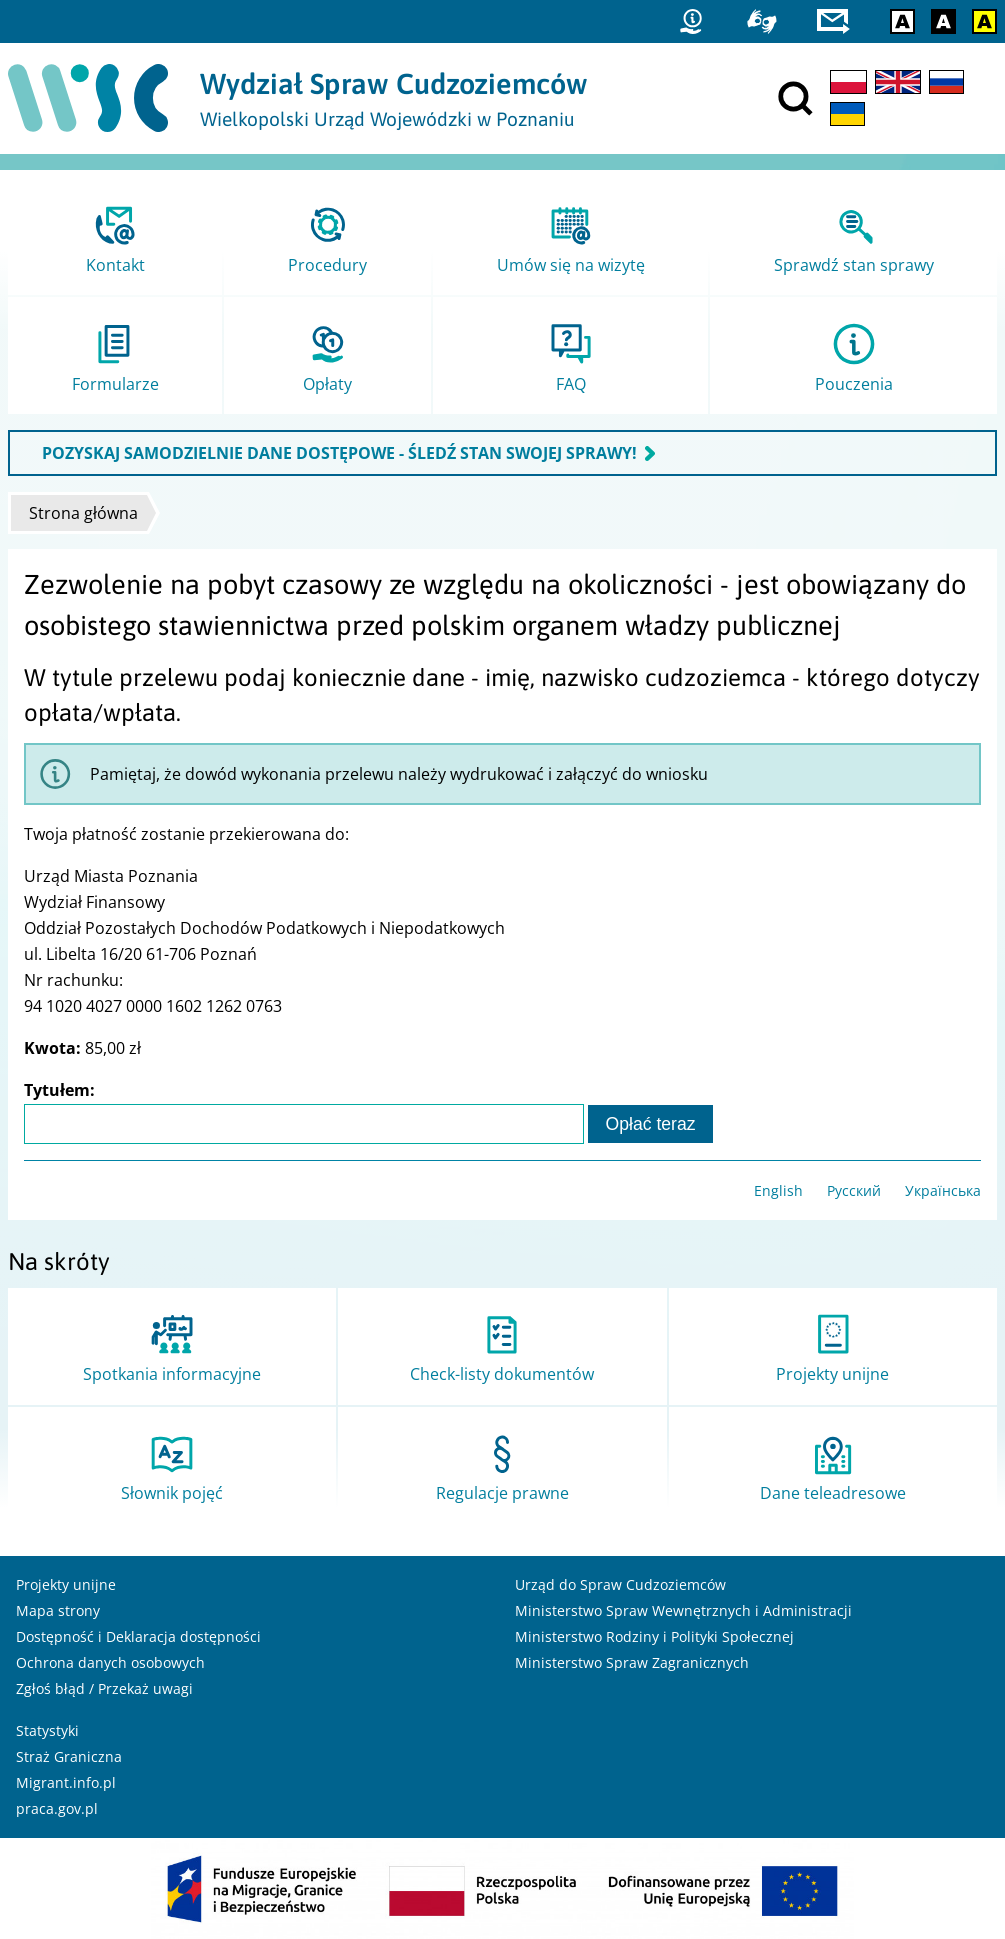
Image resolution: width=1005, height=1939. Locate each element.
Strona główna (83, 513)
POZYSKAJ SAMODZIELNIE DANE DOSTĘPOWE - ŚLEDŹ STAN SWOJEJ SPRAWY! (339, 453)
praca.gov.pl (57, 1808)
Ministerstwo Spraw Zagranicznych (632, 1662)
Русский (854, 1190)
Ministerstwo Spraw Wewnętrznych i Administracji (683, 1610)
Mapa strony (58, 1610)
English (778, 1190)
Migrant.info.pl (66, 1782)
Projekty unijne (66, 1584)
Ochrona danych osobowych (110, 1662)
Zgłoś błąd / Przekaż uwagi (104, 1688)
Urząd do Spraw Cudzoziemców (620, 1584)
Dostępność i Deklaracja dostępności (138, 1636)
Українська (943, 1190)
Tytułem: (59, 1090)
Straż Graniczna (69, 1756)
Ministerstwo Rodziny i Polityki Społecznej (654, 1636)
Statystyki (47, 1730)
